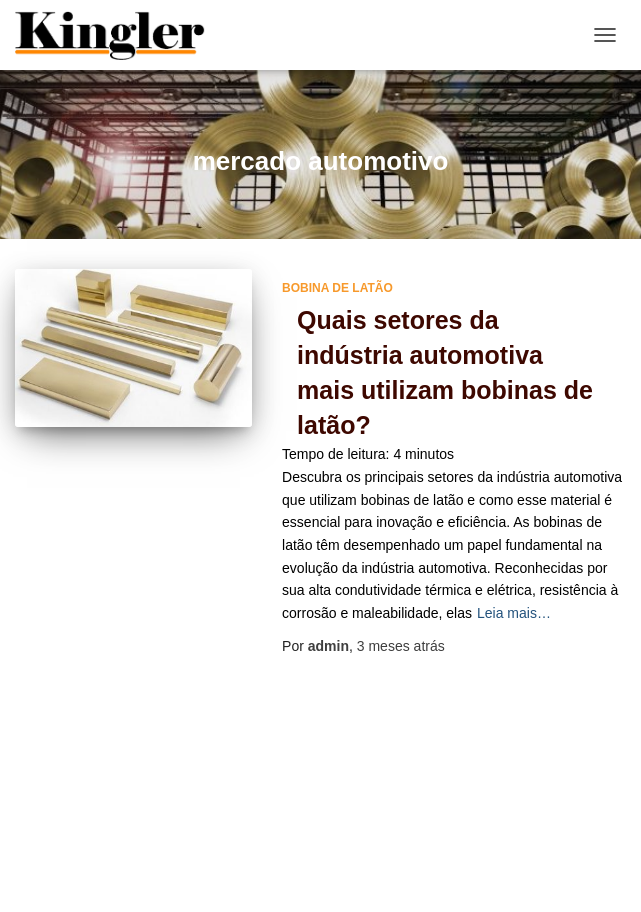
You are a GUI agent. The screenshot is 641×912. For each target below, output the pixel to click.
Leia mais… (514, 613)
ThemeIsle (401, 887)
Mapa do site (389, 841)
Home (295, 841)
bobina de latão (337, 288)
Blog (226, 841)
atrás (401, 646)
